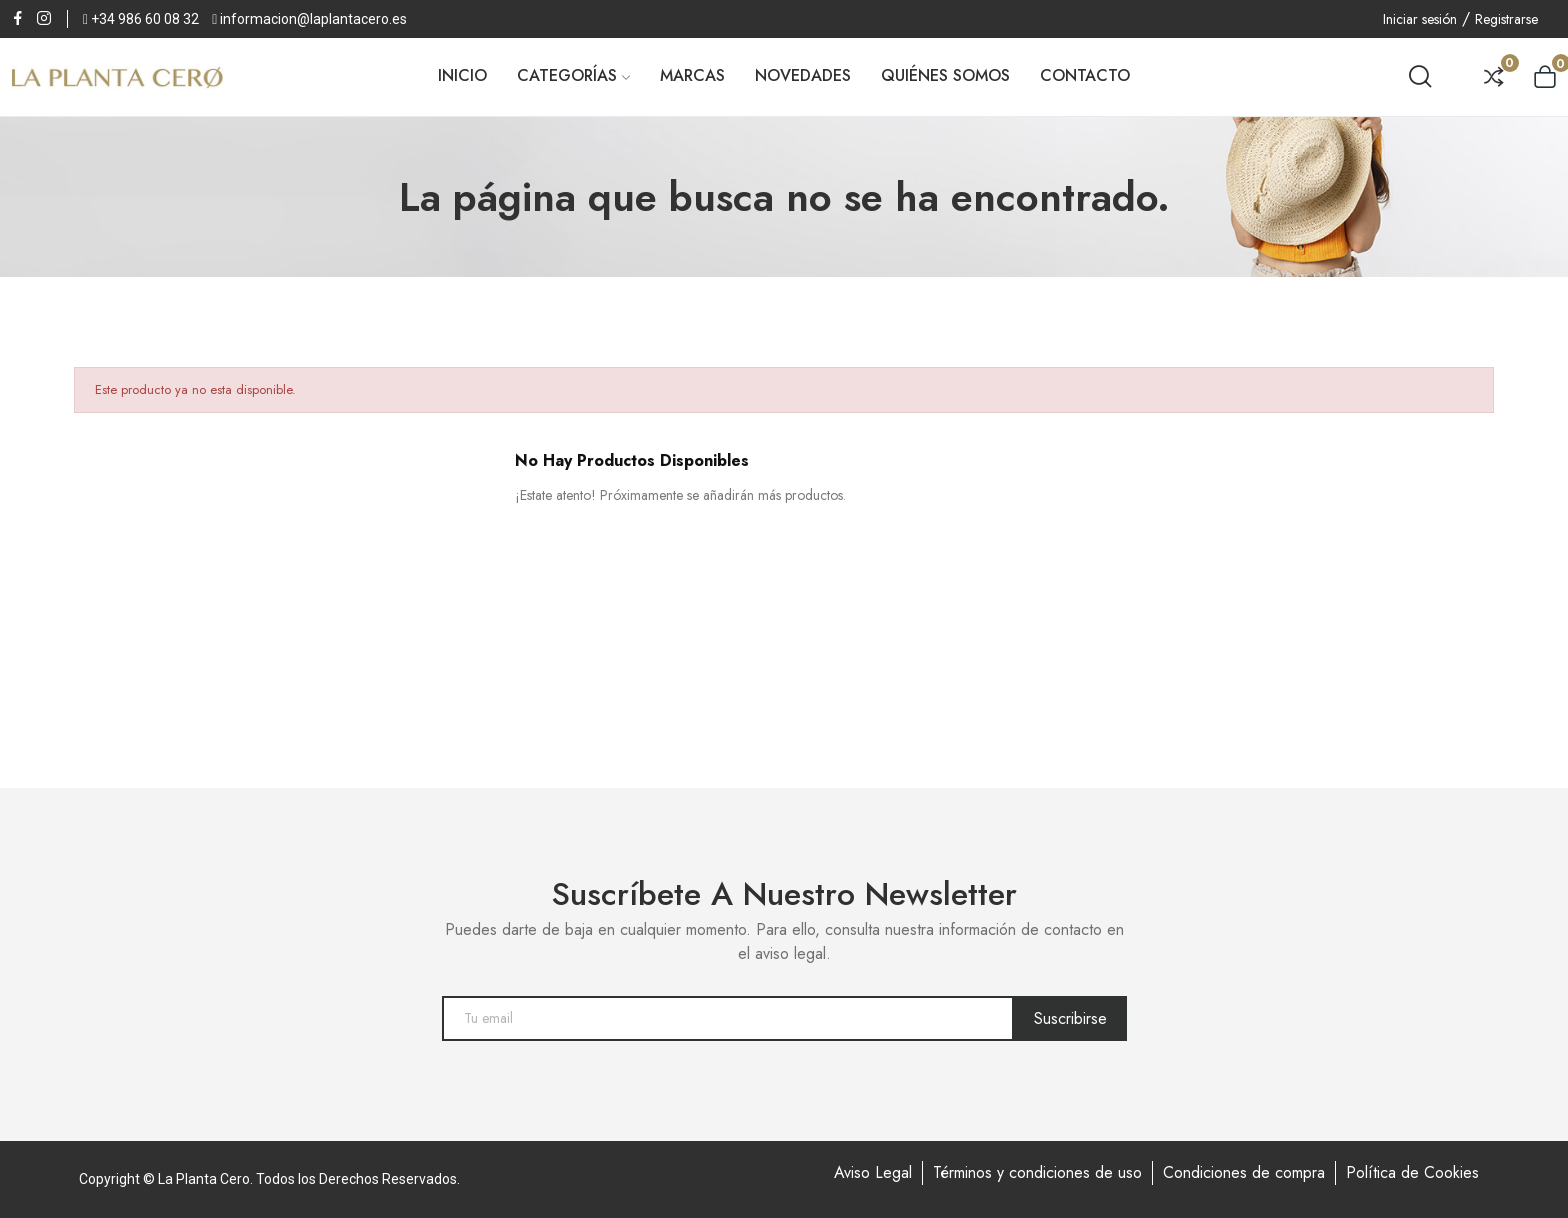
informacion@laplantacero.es (313, 19)
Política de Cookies (1412, 1172)
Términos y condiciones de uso (1037, 1172)
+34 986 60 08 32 (145, 19)
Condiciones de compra (1244, 1172)
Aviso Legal (873, 1172)
